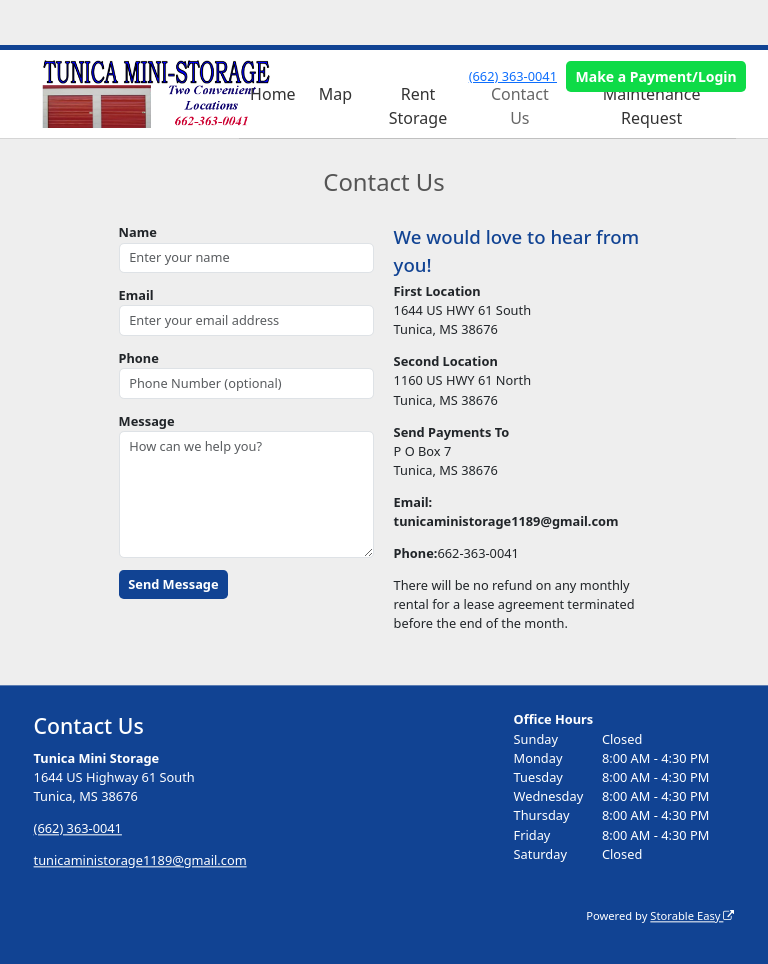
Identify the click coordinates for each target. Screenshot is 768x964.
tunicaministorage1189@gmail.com (140, 860)
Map (335, 94)
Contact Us (520, 106)
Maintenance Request (652, 106)
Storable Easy (692, 915)
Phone (139, 358)
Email (136, 295)
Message (147, 421)
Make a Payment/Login (656, 76)
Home (273, 94)
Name (138, 232)
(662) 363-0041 (513, 76)
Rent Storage (418, 106)
